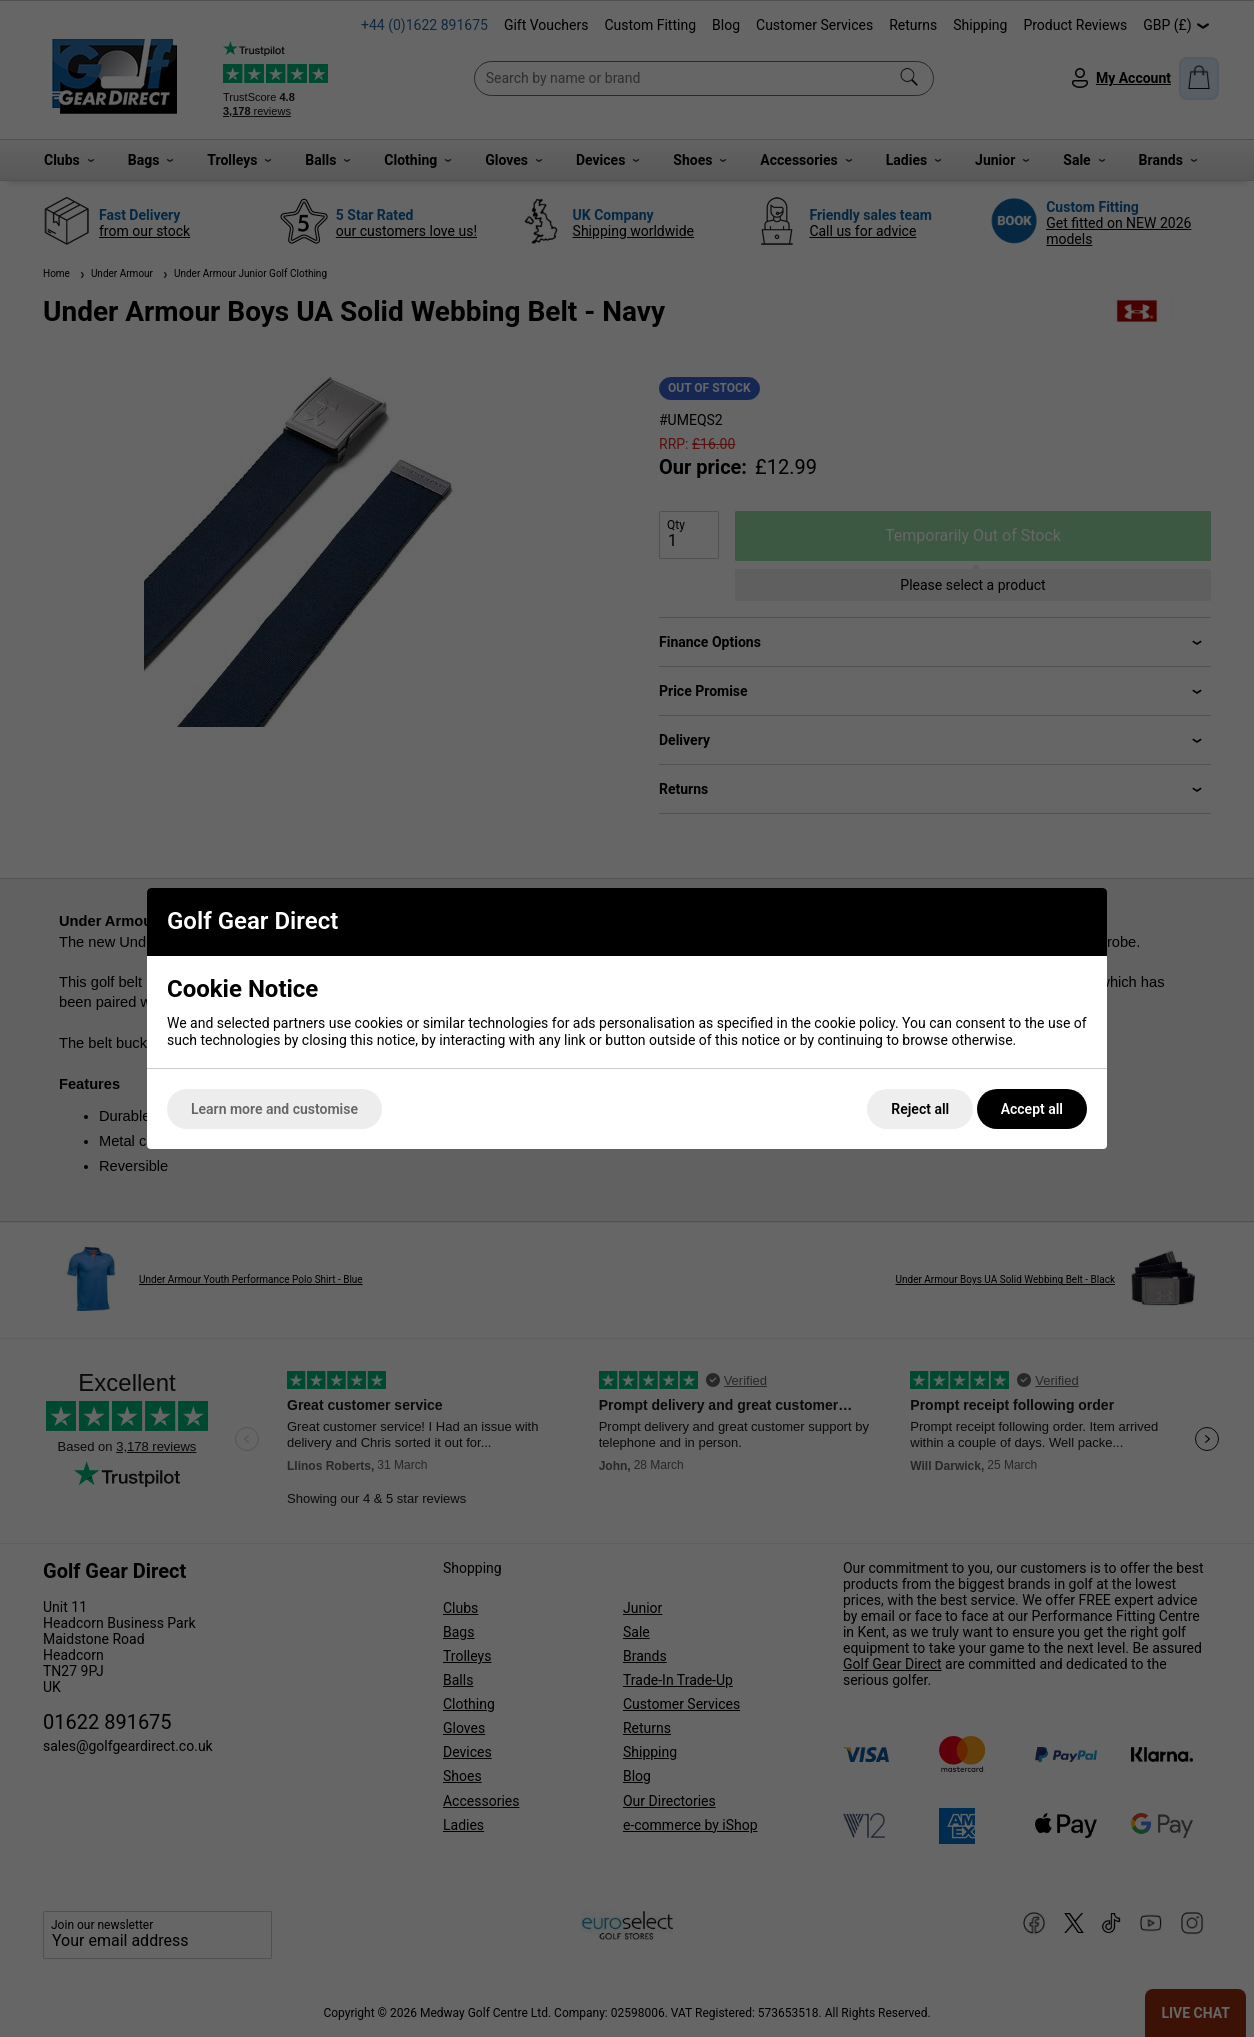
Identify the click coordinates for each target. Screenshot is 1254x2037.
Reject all (920, 1109)
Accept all (1032, 1109)
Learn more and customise (274, 1109)
